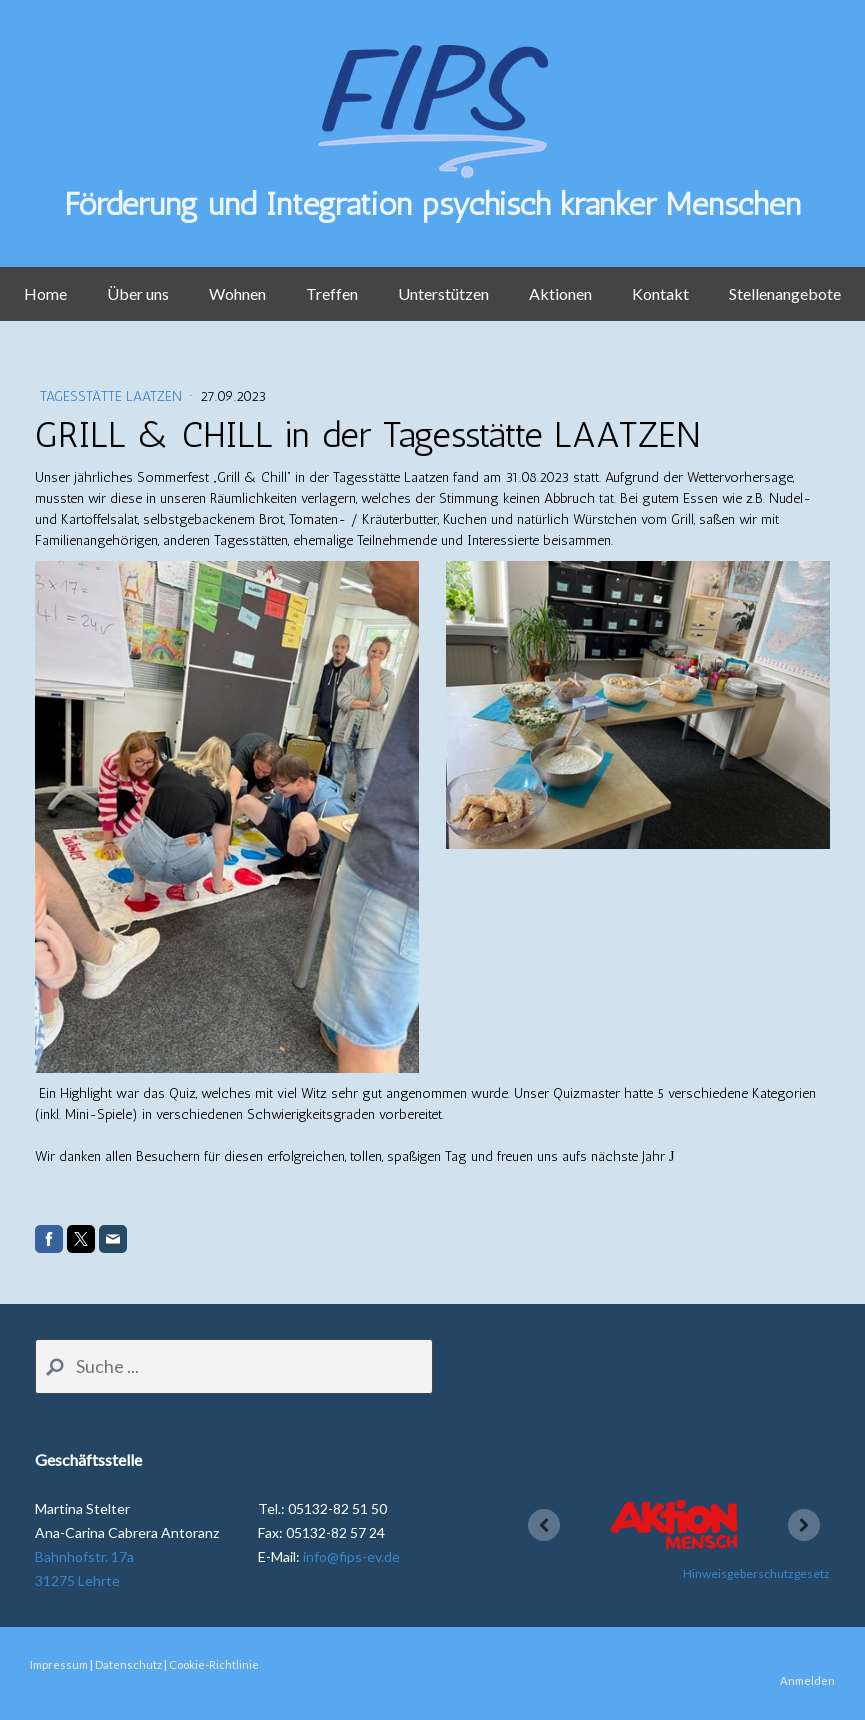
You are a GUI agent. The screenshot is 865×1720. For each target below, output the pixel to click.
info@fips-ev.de (351, 1556)
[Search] (234, 1366)
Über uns (138, 293)
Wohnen (237, 293)
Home (45, 293)
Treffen (332, 293)
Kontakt (660, 293)
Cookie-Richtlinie (214, 1664)
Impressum (59, 1664)
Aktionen (560, 293)
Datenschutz (128, 1664)
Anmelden (807, 1680)
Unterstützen (443, 293)
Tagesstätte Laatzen (113, 396)
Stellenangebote (785, 293)
